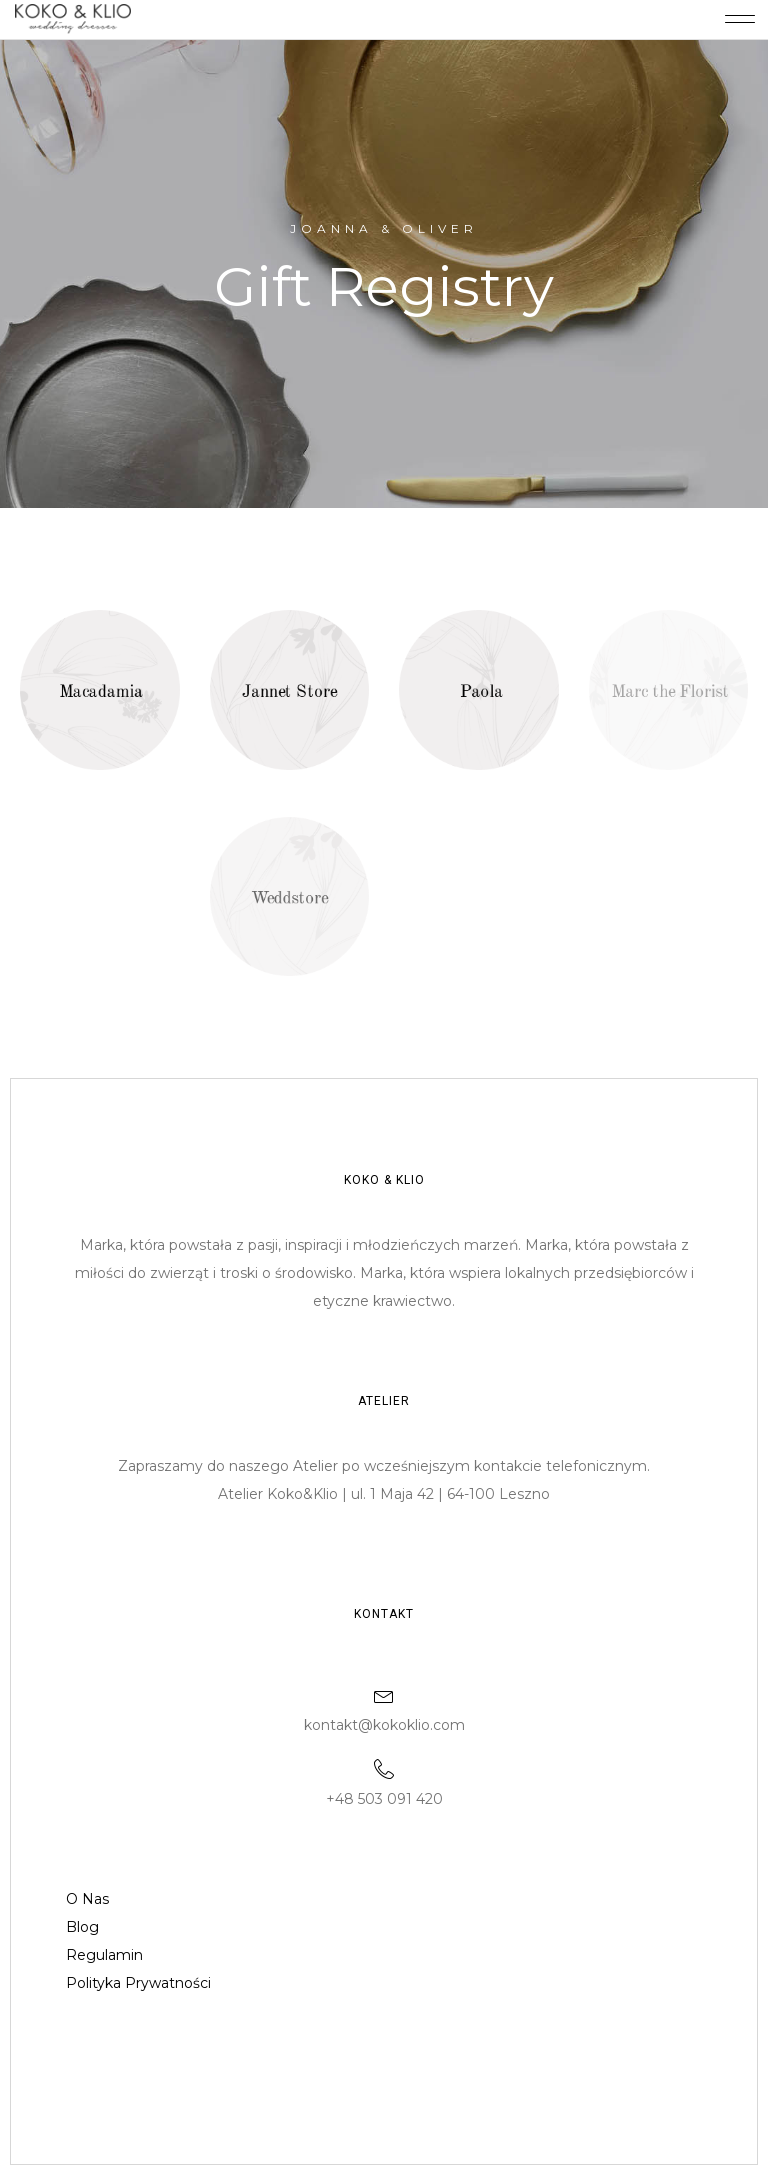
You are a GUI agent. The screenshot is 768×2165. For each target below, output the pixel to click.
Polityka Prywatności (138, 1983)
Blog (82, 1927)
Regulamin (104, 1955)
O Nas (87, 1899)
